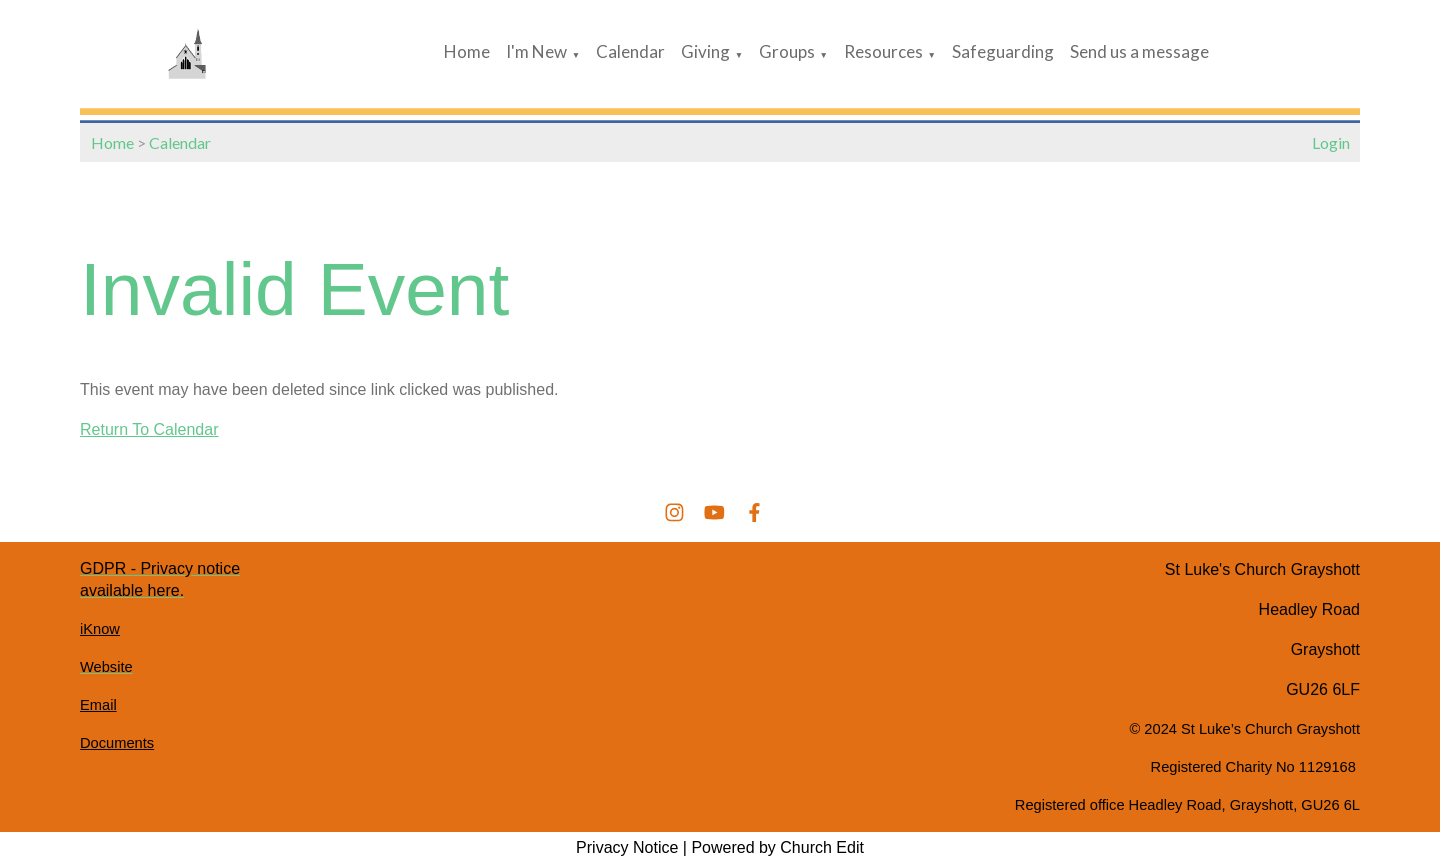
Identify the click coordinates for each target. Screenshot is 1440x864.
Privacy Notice (627, 847)
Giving (705, 51)
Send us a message (1139, 51)
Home (467, 51)
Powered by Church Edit (777, 847)
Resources (883, 51)
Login (1331, 142)
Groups (787, 51)
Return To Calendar (149, 429)
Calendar (630, 51)
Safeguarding (1003, 51)
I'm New (536, 51)
